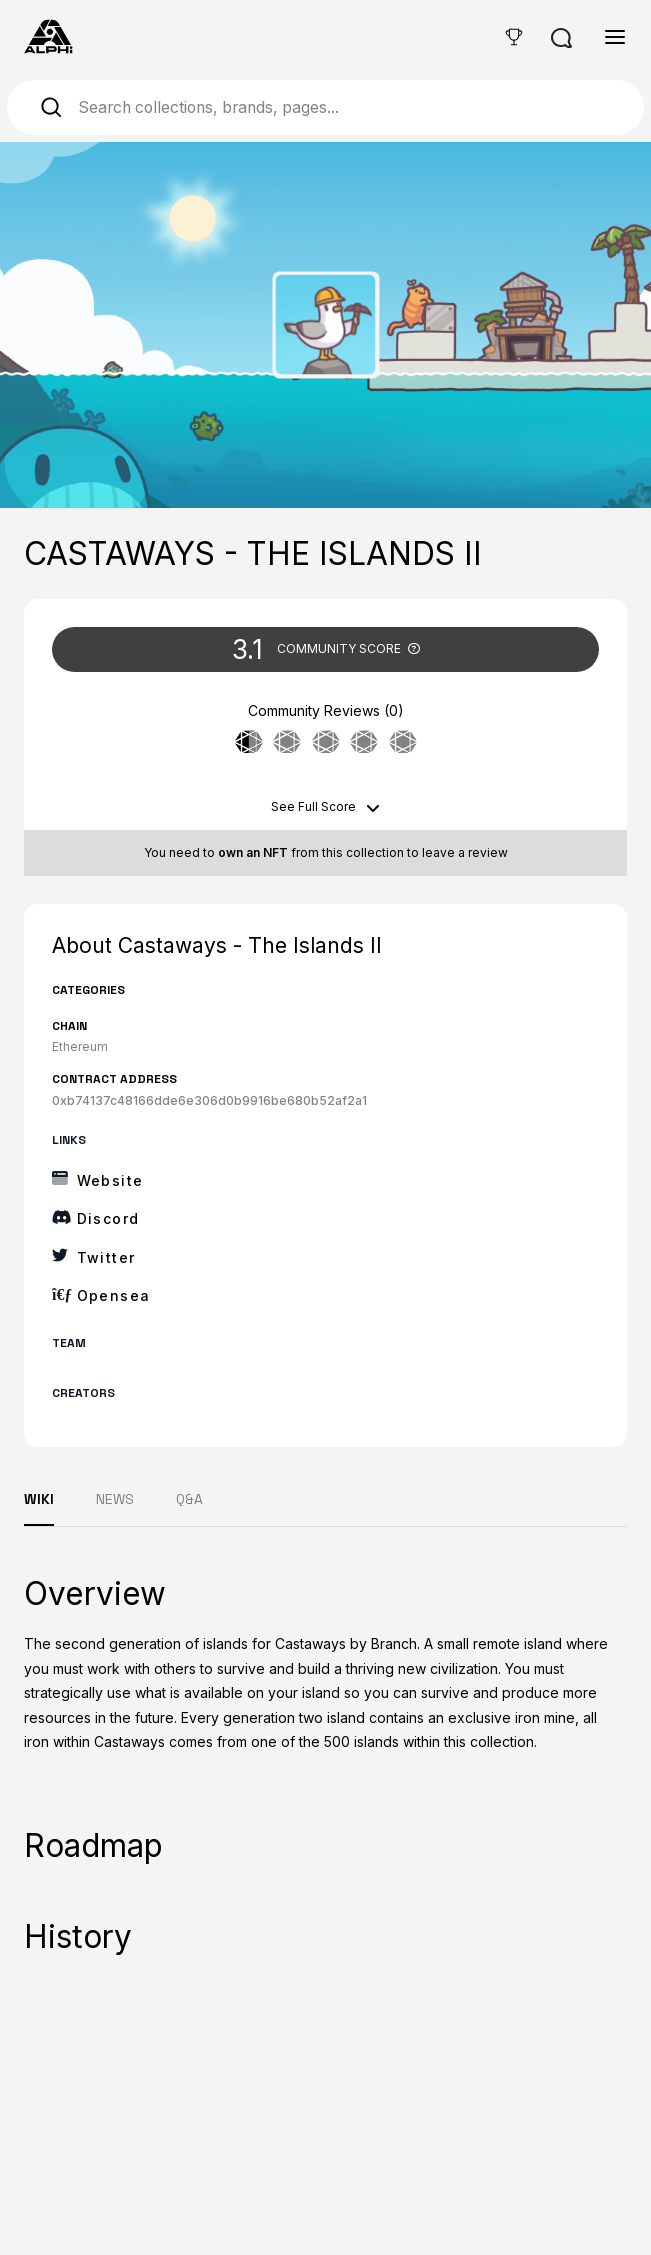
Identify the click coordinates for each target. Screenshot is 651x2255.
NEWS (115, 1499)
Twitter (106, 1257)
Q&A (189, 1499)
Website (110, 1180)
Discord (108, 1218)
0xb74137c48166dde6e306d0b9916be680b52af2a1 (209, 1100)
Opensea (114, 1295)
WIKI (39, 1499)
